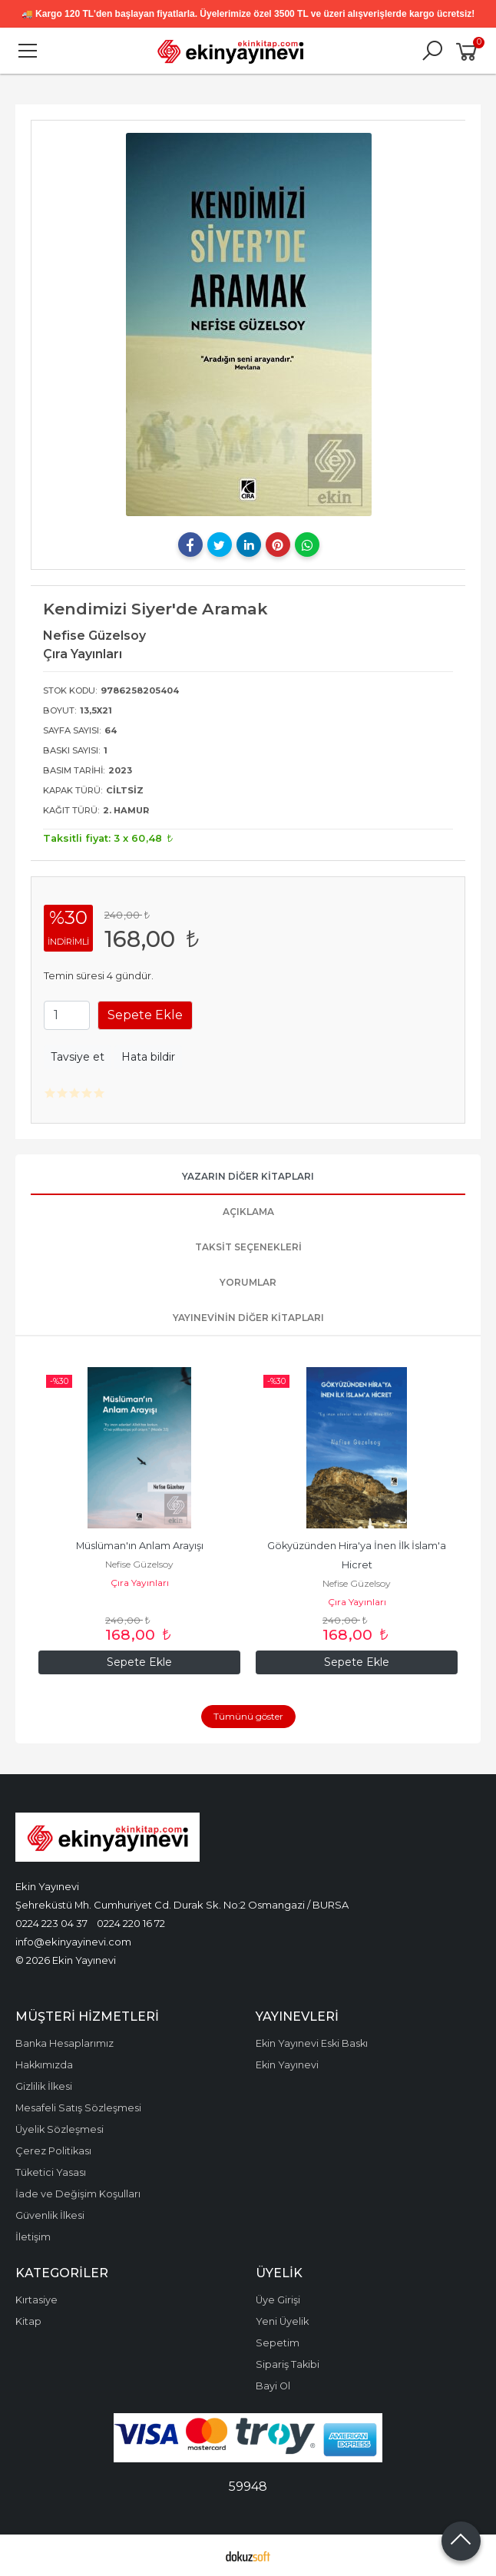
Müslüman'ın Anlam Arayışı (139, 1545)
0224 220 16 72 (131, 1923)
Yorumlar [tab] (248, 1282)
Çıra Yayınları (140, 1582)
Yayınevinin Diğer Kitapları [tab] (248, 1317)
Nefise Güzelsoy (139, 1564)
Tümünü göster (248, 1716)
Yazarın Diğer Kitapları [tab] (248, 1176)
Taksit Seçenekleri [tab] (248, 1247)
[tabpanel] (248, 324)
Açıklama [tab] (248, 1211)
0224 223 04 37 (51, 1923)
